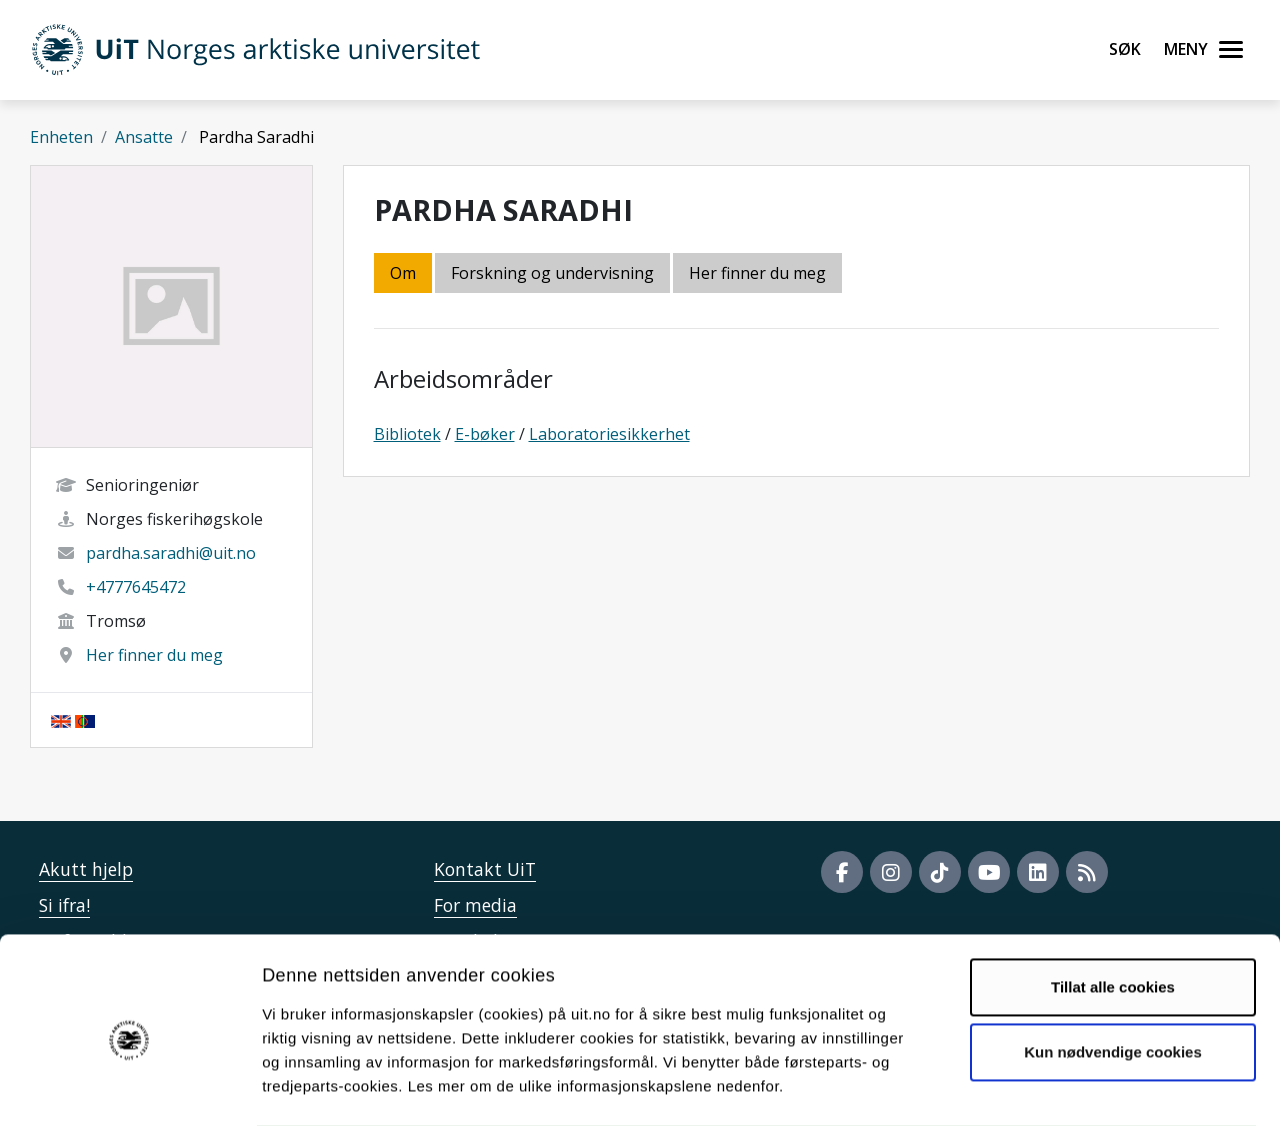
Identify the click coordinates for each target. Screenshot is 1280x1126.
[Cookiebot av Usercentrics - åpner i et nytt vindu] (129, 1087)
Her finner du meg (154, 655)
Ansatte (144, 137)
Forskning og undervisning (552, 273)
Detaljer (1065, 1086)
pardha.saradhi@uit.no (171, 553)
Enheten (61, 137)
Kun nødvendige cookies (1113, 971)
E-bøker (485, 434)
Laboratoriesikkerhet (609, 434)
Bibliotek (407, 434)
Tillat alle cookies (1113, 906)
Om (403, 273)
